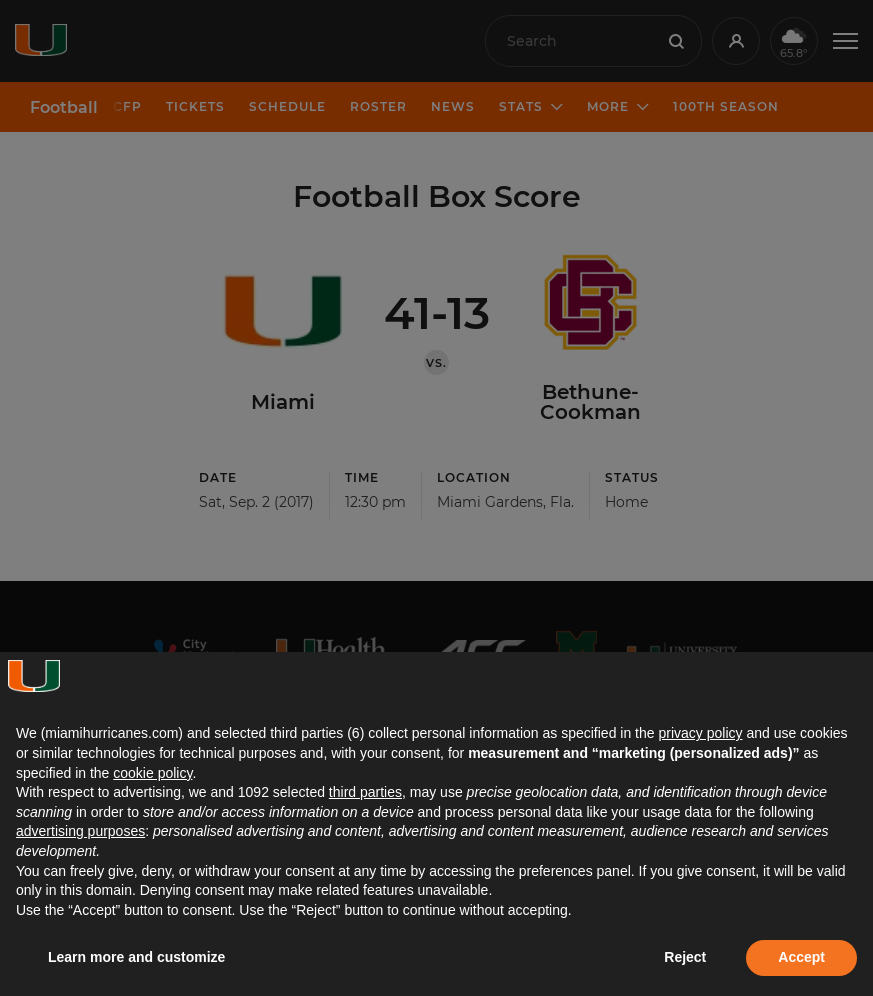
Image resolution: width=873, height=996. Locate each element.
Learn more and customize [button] (136, 957)
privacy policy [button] (700, 733)
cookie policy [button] (152, 773)
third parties (365, 792)
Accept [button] (801, 957)
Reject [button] (685, 957)
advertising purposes (80, 831)
